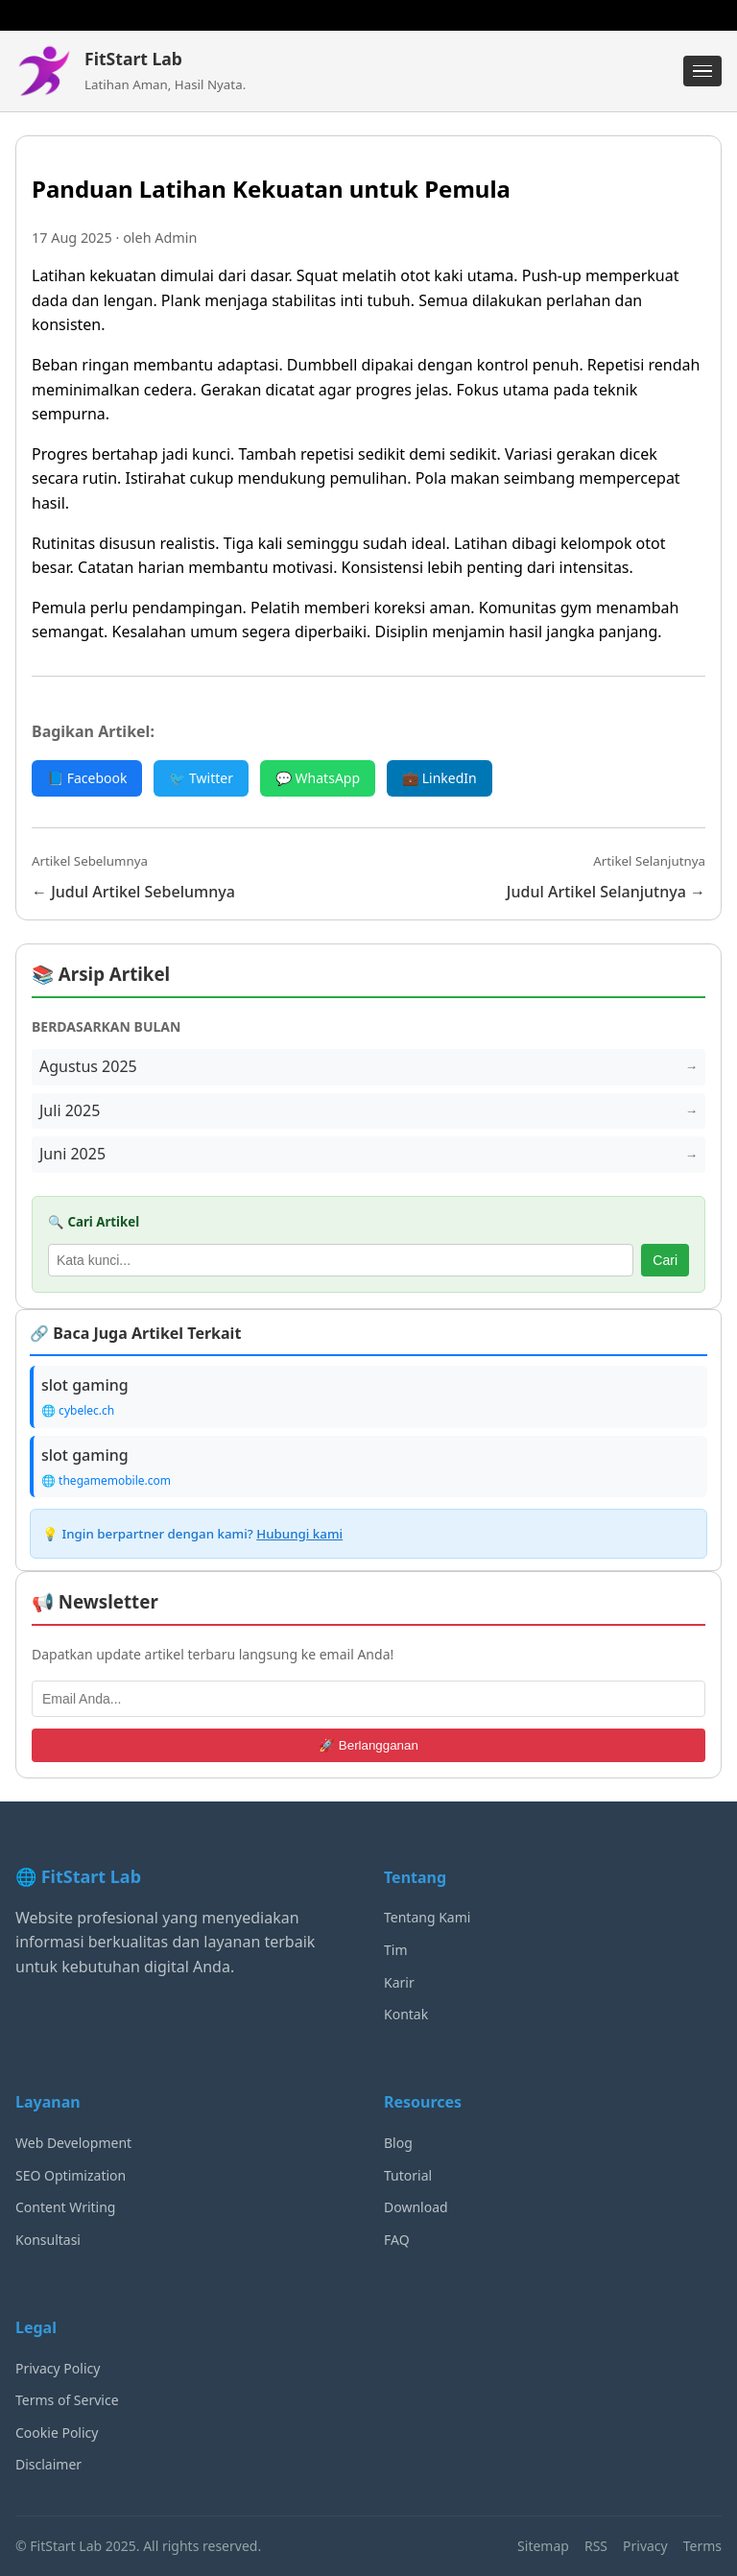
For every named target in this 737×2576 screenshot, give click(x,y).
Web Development (73, 2143)
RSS (595, 2546)
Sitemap (543, 2546)
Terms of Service (67, 2400)
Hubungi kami (299, 1533)
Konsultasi (48, 2239)
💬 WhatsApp (317, 778)
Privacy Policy (57, 2368)
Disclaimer (48, 2464)
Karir (399, 1982)
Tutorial (408, 2175)
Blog (398, 2143)
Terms (702, 2546)
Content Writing (65, 2207)
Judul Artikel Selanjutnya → (606, 891)
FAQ (397, 2239)
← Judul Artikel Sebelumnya (133, 891)
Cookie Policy (56, 2432)
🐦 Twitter (201, 778)
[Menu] (702, 71)
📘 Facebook (87, 778)
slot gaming (85, 1384)
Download (416, 2207)
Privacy (645, 2546)
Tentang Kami (427, 1917)
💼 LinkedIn (439, 778)
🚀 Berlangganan (368, 1745)
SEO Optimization (70, 2175)
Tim (396, 1950)
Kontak (406, 2014)
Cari (665, 1260)
